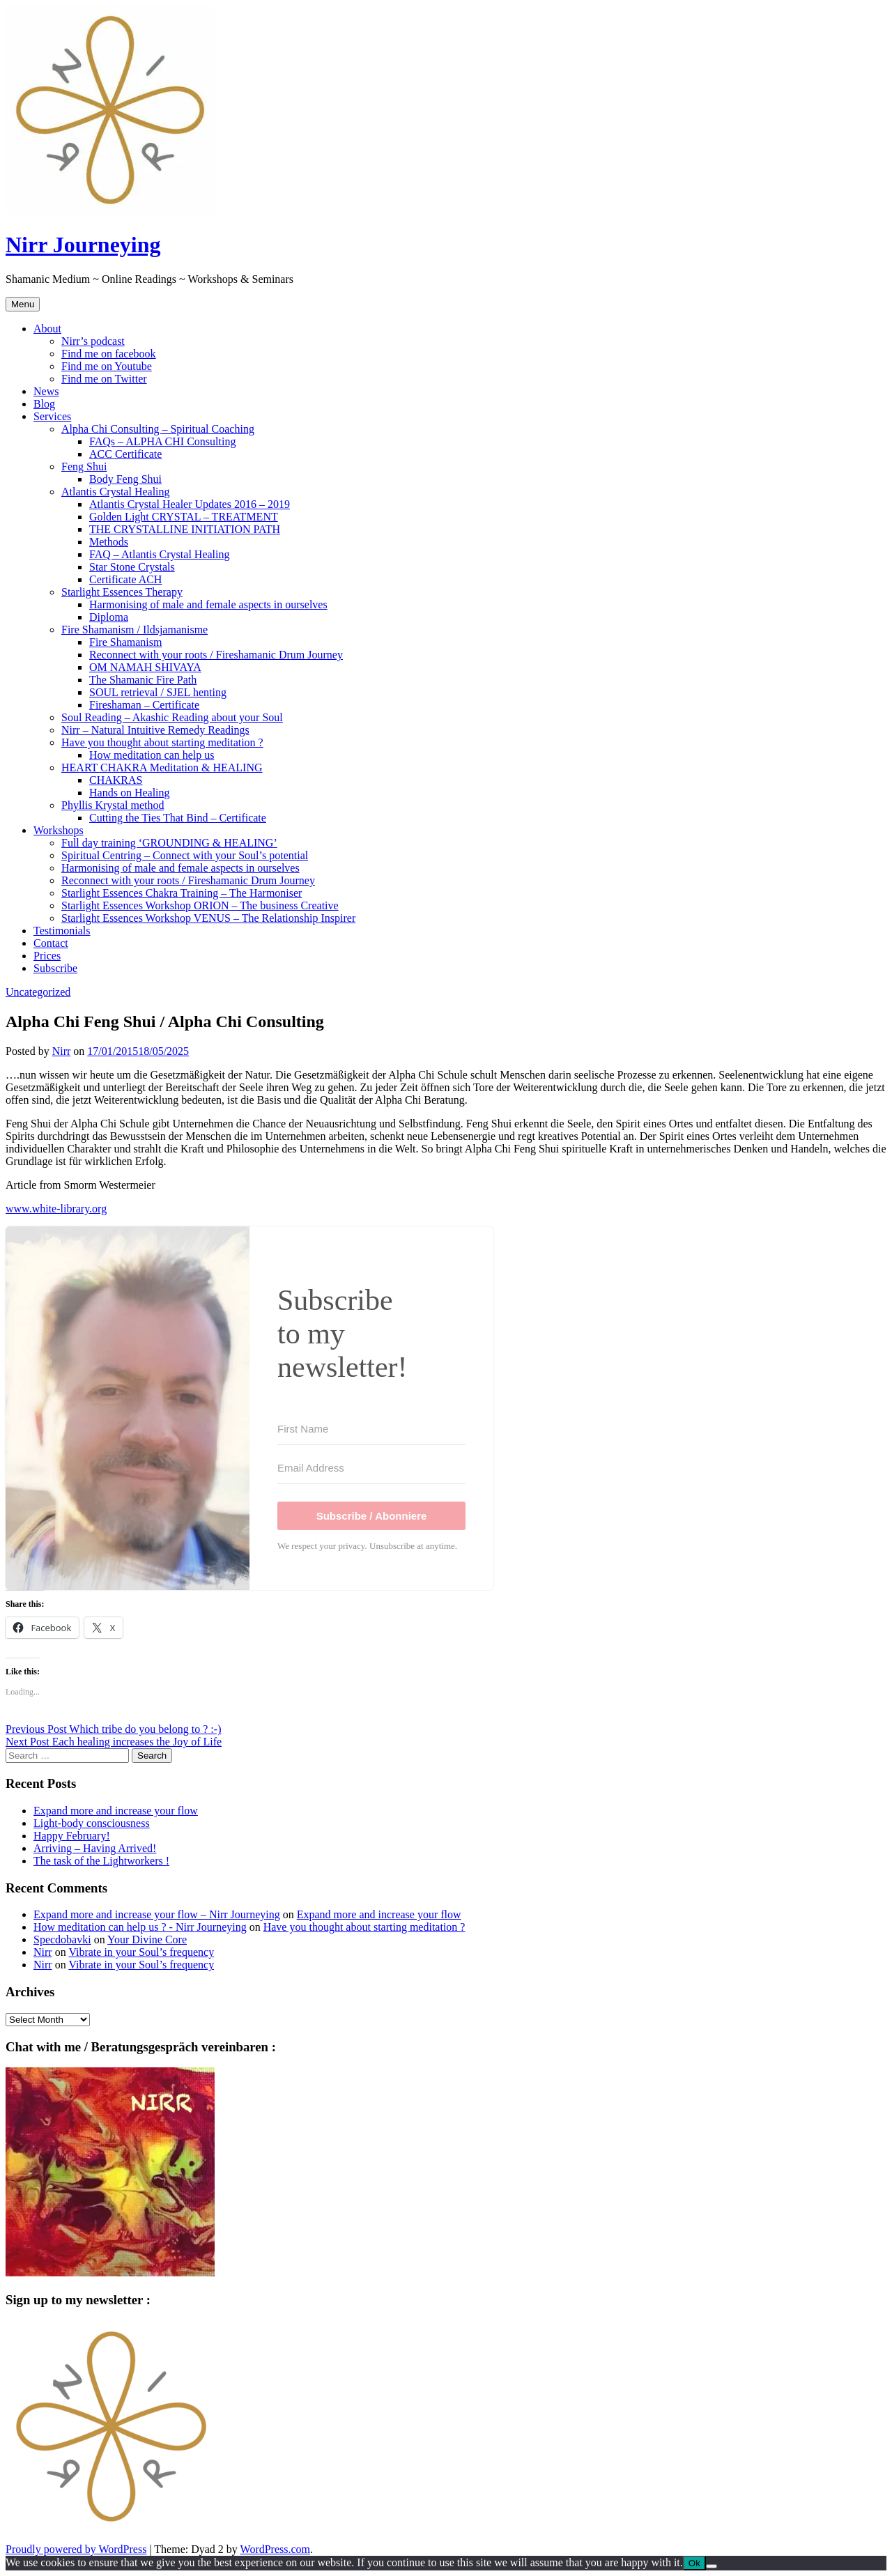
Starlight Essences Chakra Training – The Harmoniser (181, 893)
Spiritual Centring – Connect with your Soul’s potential (184, 855)
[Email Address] (371, 1468)
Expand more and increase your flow (115, 1811)
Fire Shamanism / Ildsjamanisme (134, 629)
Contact (50, 943)
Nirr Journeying (83, 244)
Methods (108, 542)
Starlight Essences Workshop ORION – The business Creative (200, 905)
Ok (694, 2563)
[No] (711, 2566)
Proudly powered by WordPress (76, 2549)
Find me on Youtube (106, 366)
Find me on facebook (108, 354)
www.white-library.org (56, 1208)
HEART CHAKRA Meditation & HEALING (162, 767)
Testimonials (62, 930)
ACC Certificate (125, 454)
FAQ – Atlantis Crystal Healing (159, 554)
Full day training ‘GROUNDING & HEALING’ (169, 843)
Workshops (58, 830)
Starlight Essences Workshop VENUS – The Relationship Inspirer (208, 918)
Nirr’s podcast (93, 341)
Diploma (108, 617)
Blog (44, 404)
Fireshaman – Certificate (144, 705)
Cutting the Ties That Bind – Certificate (177, 818)
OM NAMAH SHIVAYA (145, 667)
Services (52, 416)
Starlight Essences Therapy (122, 592)
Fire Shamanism (125, 642)
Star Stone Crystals (132, 567)
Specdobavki (62, 1939)
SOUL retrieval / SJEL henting (157, 692)
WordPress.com (275, 2549)
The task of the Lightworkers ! (101, 1861)
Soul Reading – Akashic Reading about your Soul (172, 717)
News (46, 391)
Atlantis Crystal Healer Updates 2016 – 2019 (189, 504)
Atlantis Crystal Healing (115, 492)
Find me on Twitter (104, 379)
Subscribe (55, 968)
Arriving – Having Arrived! (94, 1848)
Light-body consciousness (91, 1823)
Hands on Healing (129, 793)
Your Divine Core (147, 1939)
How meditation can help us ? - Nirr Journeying (140, 1927)
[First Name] (371, 1429)
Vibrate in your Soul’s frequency (141, 1952)
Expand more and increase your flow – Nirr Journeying (156, 1914)
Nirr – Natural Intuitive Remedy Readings (155, 730)
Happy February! (71, 1836)
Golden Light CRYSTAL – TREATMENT (183, 517)
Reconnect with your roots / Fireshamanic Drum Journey (216, 655)
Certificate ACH (125, 579)
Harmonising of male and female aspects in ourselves (208, 604)
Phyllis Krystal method (112, 805)
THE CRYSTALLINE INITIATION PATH (184, 529)
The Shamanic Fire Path (143, 680)
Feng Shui (84, 466)
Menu (22, 304)
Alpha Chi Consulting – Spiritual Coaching (157, 429)
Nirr (61, 1051)
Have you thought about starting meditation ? (162, 742)
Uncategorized (38, 992)
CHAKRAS (115, 780)
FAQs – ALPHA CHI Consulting (162, 441)
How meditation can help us (152, 755)
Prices (47, 956)
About (47, 328)
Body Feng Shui (125, 479)
